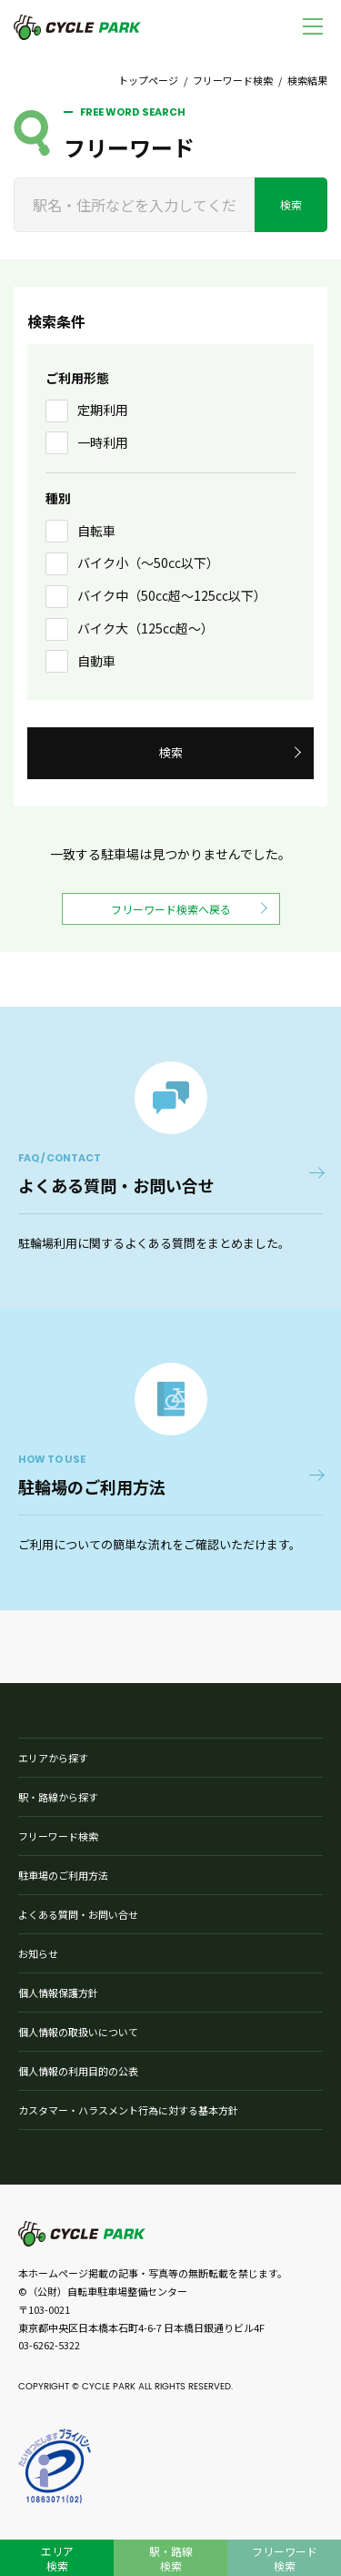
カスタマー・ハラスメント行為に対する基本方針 (128, 2110)
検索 (291, 204)
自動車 (96, 661)
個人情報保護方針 (58, 1992)
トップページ (148, 80)
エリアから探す (53, 1757)
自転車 (96, 531)
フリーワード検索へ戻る (171, 909)
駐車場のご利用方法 (63, 1875)
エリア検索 (57, 2558)
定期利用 (102, 410)
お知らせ (38, 1953)
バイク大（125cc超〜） (145, 628)
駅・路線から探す (58, 1797)
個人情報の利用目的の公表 (78, 2071)
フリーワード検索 (233, 80)
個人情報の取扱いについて (78, 2031)
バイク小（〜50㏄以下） (148, 562)
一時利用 (102, 442)
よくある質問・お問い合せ (78, 1914)
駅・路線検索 (171, 2558)
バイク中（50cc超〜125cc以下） (171, 595)
